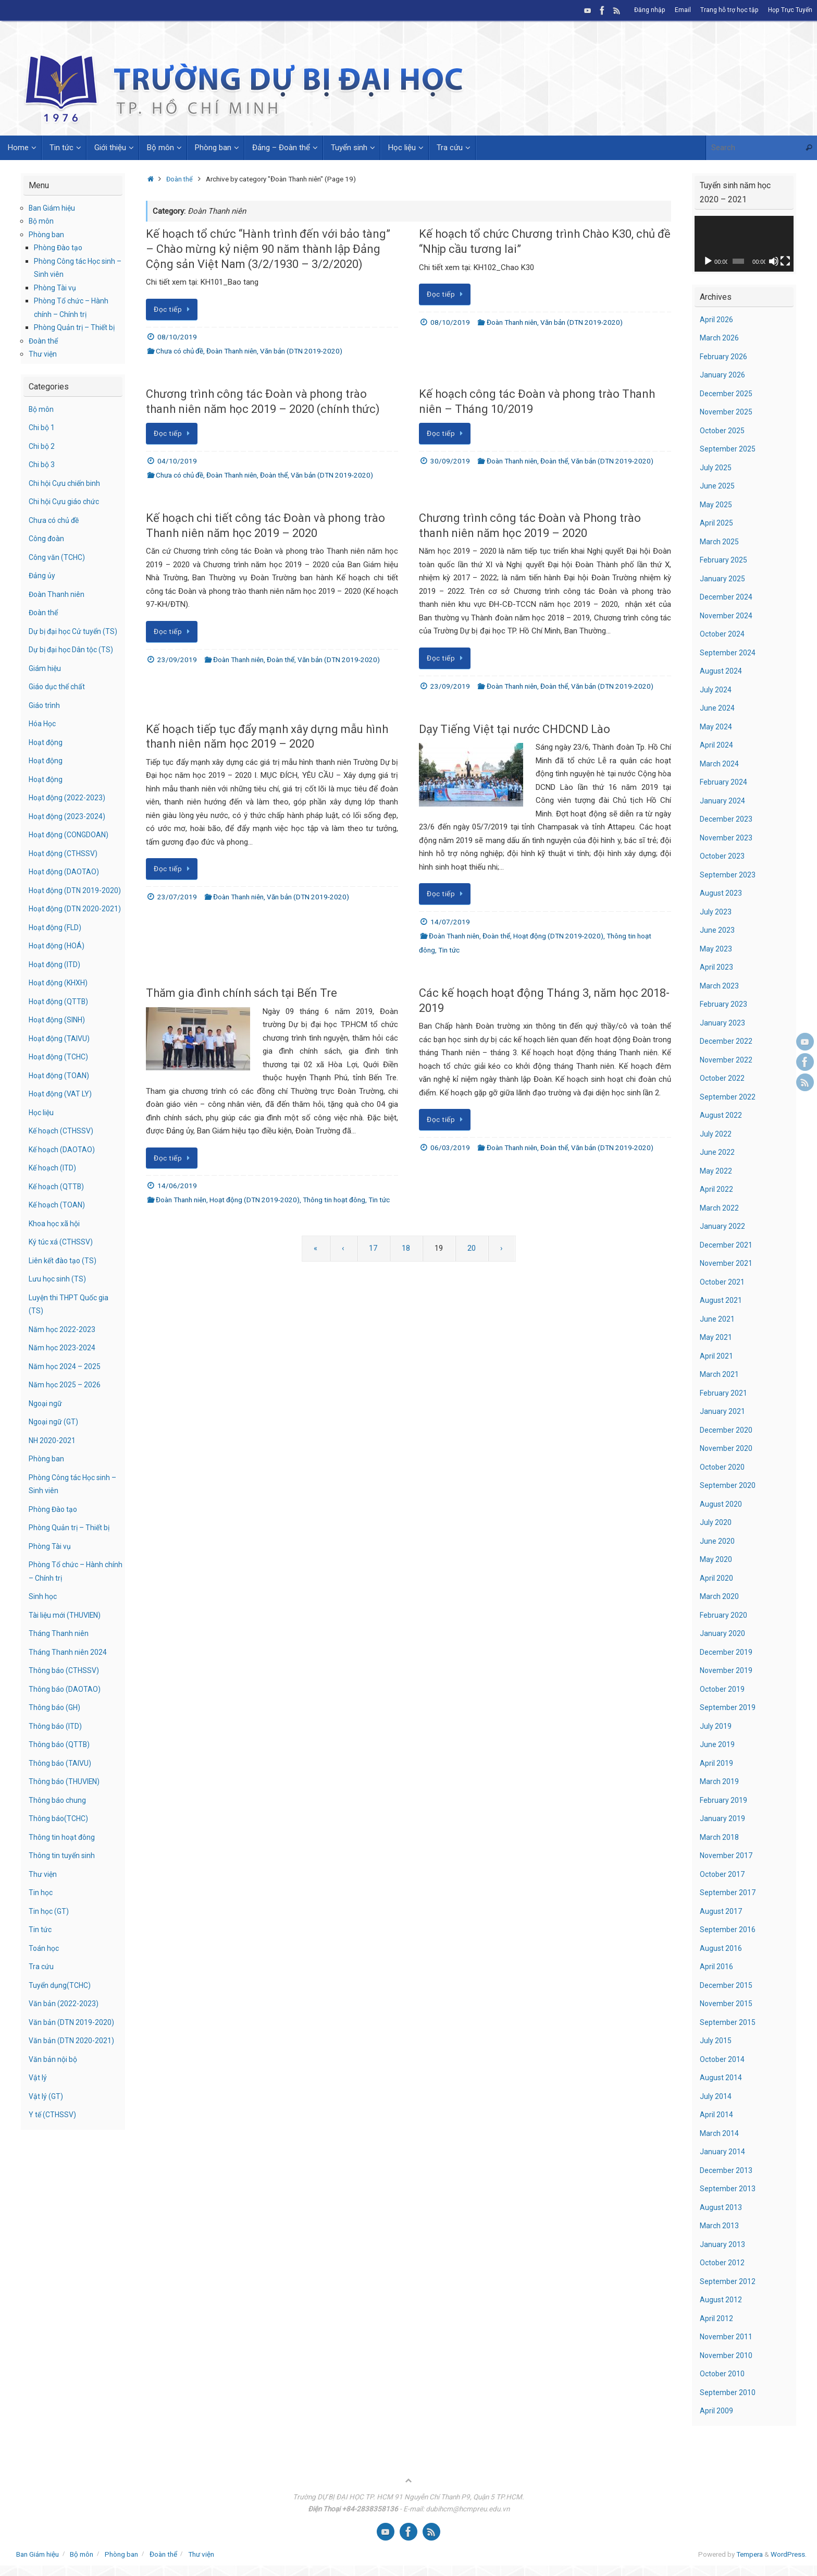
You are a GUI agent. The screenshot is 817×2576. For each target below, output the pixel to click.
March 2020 (720, 1596)
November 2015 (727, 2003)
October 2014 (723, 2059)
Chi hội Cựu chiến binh (67, 483)
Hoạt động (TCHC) (61, 1097)
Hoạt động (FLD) (57, 967)
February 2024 (724, 782)
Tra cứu (42, 2006)
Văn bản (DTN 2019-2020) (301, 351)
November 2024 (727, 615)
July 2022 (716, 1134)
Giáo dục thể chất (59, 700)
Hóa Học (44, 737)
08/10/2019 (177, 337)
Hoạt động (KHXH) (60, 1023)
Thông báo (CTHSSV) (66, 1710)
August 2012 (721, 2299)
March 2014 (720, 2133)
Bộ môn (42, 221)
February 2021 (724, 1393)
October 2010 (723, 2373)
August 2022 (721, 1115)
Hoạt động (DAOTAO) (65, 885)
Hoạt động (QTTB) (60, 1041)
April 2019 (717, 1763)
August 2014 (721, 2077)
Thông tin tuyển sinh (63, 1895)
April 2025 (717, 523)
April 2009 (717, 2410)
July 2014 (716, 2096)
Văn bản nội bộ (54, 2099)
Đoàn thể (181, 179)
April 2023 (717, 967)
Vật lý (38, 2117)
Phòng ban (47, 234)
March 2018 (720, 1837)
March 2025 (720, 541)
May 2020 (716, 1559)
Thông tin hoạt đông (334, 1199)
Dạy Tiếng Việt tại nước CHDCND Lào (514, 729)
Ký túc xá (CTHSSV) (63, 1282)
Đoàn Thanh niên (231, 351)
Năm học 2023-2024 (63, 1388)
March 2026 (720, 338)
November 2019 (727, 1670)
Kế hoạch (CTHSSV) (63, 1171)
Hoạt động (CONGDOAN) (71, 848)
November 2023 (727, 838)
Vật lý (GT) (47, 2136)
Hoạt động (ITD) (56, 1004)
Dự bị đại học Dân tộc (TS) (74, 663)
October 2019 (723, 1689)
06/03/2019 (450, 1147)
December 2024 (726, 597)
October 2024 (723, 634)
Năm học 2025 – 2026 (66, 1425)
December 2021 (726, 1245)
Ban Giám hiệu (53, 208)
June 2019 (717, 1744)
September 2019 (728, 1707)
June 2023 (717, 930)
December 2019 (726, 1652)
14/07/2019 (450, 922)
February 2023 (724, 1004)
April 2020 (717, 1578)
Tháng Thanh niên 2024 (68, 1691)
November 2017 (727, 1855)
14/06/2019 (177, 1185)
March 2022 (720, 1208)
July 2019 (716, 1726)
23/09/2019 (177, 659)
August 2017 (721, 1911)
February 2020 (724, 1615)
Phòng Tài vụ (56, 287)
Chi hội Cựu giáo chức (66, 501)
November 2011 (727, 2336)
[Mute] (774, 261)
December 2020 (726, 1430)
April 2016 (717, 1966)
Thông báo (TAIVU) (61, 1803)
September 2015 (728, 2022)
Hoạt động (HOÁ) (58, 986)
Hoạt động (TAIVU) (61, 1078)
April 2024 (717, 745)
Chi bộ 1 (43, 427)
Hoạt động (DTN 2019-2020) (558, 936)
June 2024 (717, 708)
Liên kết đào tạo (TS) (65, 1300)
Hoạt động (47, 755)
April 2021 (717, 1356)
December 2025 (726, 393)
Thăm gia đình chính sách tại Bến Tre (241, 992)
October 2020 (723, 1467)
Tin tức (449, 950)
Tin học (41, 1932)
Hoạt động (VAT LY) (62, 1134)
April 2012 (717, 2318)
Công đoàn (48, 538)
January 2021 (723, 1411)
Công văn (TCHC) (59, 557)
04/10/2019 (177, 461)
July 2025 (716, 467)
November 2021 (727, 1263)
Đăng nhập (645, 10)
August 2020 (721, 1504)
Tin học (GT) (50, 1951)
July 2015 (716, 2040)
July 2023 (716, 912)
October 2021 (723, 1282)
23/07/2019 (177, 897)
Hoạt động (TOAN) (61, 1115)
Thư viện (43, 354)
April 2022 (717, 1189)
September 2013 (728, 2188)
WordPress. (789, 2554)
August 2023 (721, 893)
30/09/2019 (450, 461)
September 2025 (728, 449)
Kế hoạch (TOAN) (59, 1245)
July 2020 (716, 1522)
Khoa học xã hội (56, 1263)
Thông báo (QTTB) (60, 1784)
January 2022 (723, 1226)
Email (680, 10)
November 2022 (727, 1060)
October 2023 (723, 856)
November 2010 (727, 2355)
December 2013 (726, 2170)
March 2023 (720, 986)
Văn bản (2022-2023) (65, 2043)
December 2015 (726, 1985)
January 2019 (723, 1818)
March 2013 (720, 2225)
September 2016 (728, 1929)
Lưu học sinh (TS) (59, 1319)
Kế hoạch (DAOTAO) (63, 1189)
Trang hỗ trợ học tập (727, 10)
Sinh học (43, 1636)
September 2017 (728, 1892)
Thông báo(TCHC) (60, 1858)
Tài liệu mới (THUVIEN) (67, 1654)
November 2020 (727, 1448)
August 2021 (721, 1300)
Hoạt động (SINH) (59, 1060)
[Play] (708, 261)
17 (373, 1248)
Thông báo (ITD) (56, 1766)
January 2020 (723, 1633)
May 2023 (716, 949)
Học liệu (42, 1152)
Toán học (45, 1988)
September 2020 (728, 1485)
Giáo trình (45, 718)
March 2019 (720, 1781)
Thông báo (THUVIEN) (66, 1821)
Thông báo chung (59, 1840)
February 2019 (724, 1800)
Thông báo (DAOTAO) (66, 1728)
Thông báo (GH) (56, 1747)
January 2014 (723, 2151)
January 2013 (723, 2244)
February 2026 (724, 356)
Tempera (749, 2554)
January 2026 (723, 375)
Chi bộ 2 (43, 446)
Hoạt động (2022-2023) (69, 811)
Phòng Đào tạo (59, 247)
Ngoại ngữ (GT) (55, 1462)
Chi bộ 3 (43, 464)
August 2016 (721, 1948)
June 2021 (717, 1319)
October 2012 (723, 2262)
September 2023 (728, 875)
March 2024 (720, 763)
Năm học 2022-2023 (63, 1369)
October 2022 (723, 1078)
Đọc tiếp (173, 309)
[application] (744, 244)
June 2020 (717, 1541)
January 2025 (723, 578)
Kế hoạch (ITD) (54, 1208)
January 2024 (723, 800)
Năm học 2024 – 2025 (66, 1406)
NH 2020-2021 (53, 1480)
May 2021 (716, 1337)
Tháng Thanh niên (59, 1673)
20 (471, 1248)
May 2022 (716, 1171)
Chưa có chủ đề (179, 351)
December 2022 (726, 1041)
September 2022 (728, 1097)
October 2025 (723, 430)
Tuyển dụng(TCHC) (61, 2025)
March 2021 (720, 1374)
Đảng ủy (42, 575)
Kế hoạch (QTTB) (58, 1226)
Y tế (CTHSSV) (54, 2154)
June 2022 (717, 1152)
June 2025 (717, 486)
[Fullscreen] (785, 261)
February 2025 (724, 560)
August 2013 (721, 2207)
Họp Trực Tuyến (789, 10)
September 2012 (728, 2281)
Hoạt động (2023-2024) (69, 829)
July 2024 (716, 689)
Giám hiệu (46, 681)
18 (406, 1248)
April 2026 (717, 319)
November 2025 (727, 412)
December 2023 (726, 819)
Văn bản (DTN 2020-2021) (73, 2080)
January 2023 (723, 1023)
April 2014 (717, 2114)
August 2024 (721, 671)
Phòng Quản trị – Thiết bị (76, 327)
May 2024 (716, 726)
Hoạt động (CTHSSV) (65, 866)
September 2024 (728, 652)
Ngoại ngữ (46, 1443)
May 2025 (716, 504)
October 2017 (723, 1874)
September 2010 (728, 2392)
